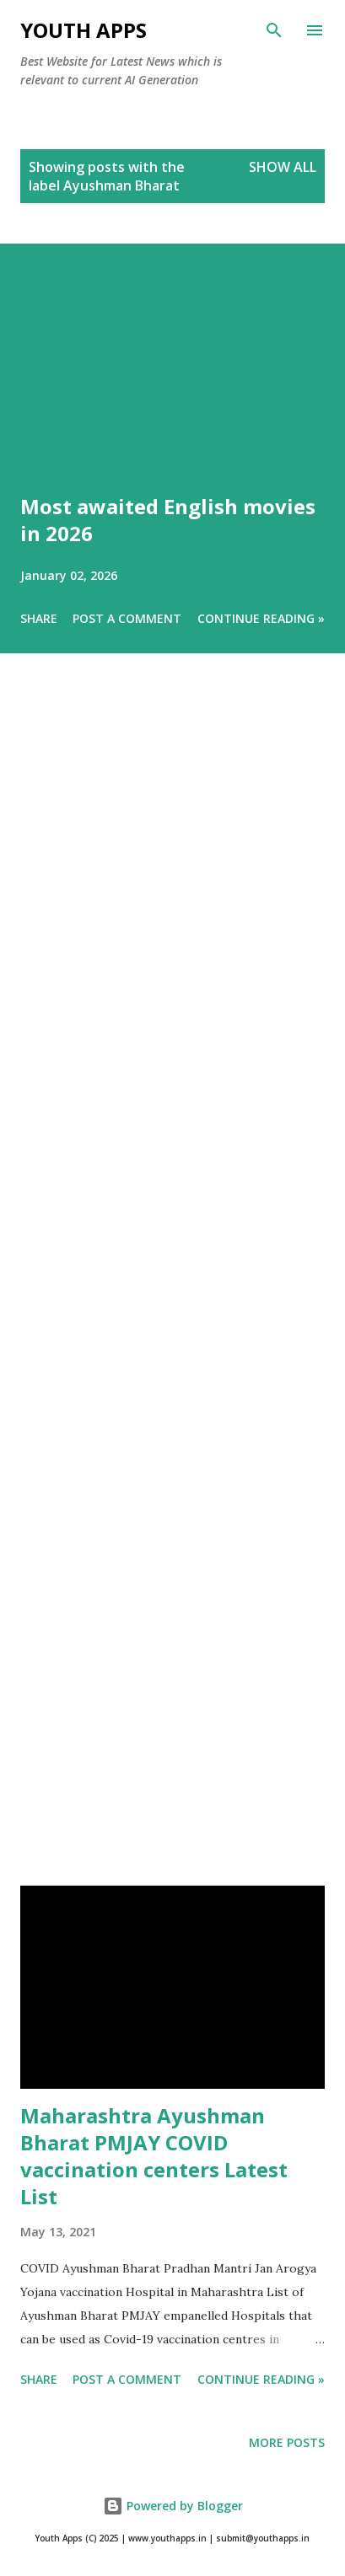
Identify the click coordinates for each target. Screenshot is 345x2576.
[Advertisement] (172, 1293)
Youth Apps (83, 30)
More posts (287, 2442)
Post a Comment (127, 618)
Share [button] (38, 618)
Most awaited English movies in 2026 (167, 519)
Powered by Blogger (173, 2506)
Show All (282, 167)
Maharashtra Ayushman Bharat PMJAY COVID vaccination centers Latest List (154, 2155)
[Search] (274, 30)
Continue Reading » (261, 618)
